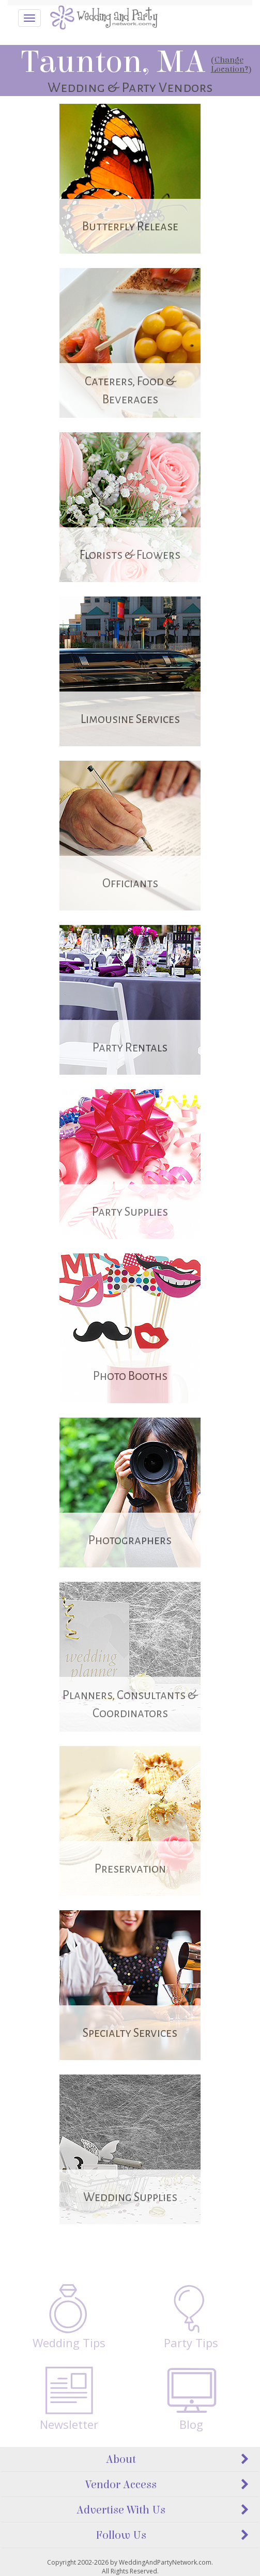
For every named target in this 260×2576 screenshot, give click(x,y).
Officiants (130, 883)
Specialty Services (130, 2033)
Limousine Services (130, 719)
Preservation (130, 1868)
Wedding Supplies (130, 2197)
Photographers (130, 1540)
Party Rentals (130, 1047)
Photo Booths (130, 1376)
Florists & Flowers (130, 554)
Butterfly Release (130, 226)
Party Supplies (130, 1211)
